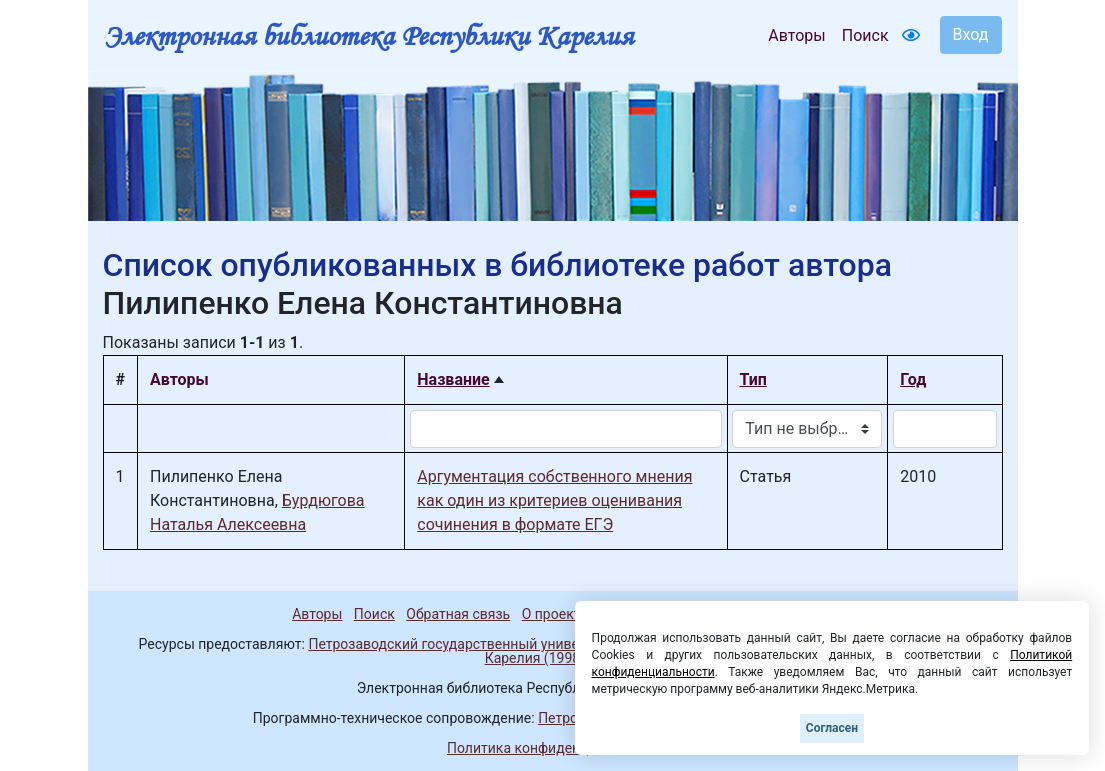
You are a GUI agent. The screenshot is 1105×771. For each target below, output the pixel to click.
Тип (753, 379)
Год (913, 379)
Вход (971, 34)
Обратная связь (458, 614)
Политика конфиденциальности (552, 748)
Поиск (865, 35)
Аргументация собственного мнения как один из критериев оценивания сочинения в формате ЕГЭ (554, 500)
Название (453, 379)
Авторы (796, 35)
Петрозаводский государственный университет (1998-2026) (505, 644)
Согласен (832, 728)
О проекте (555, 614)
